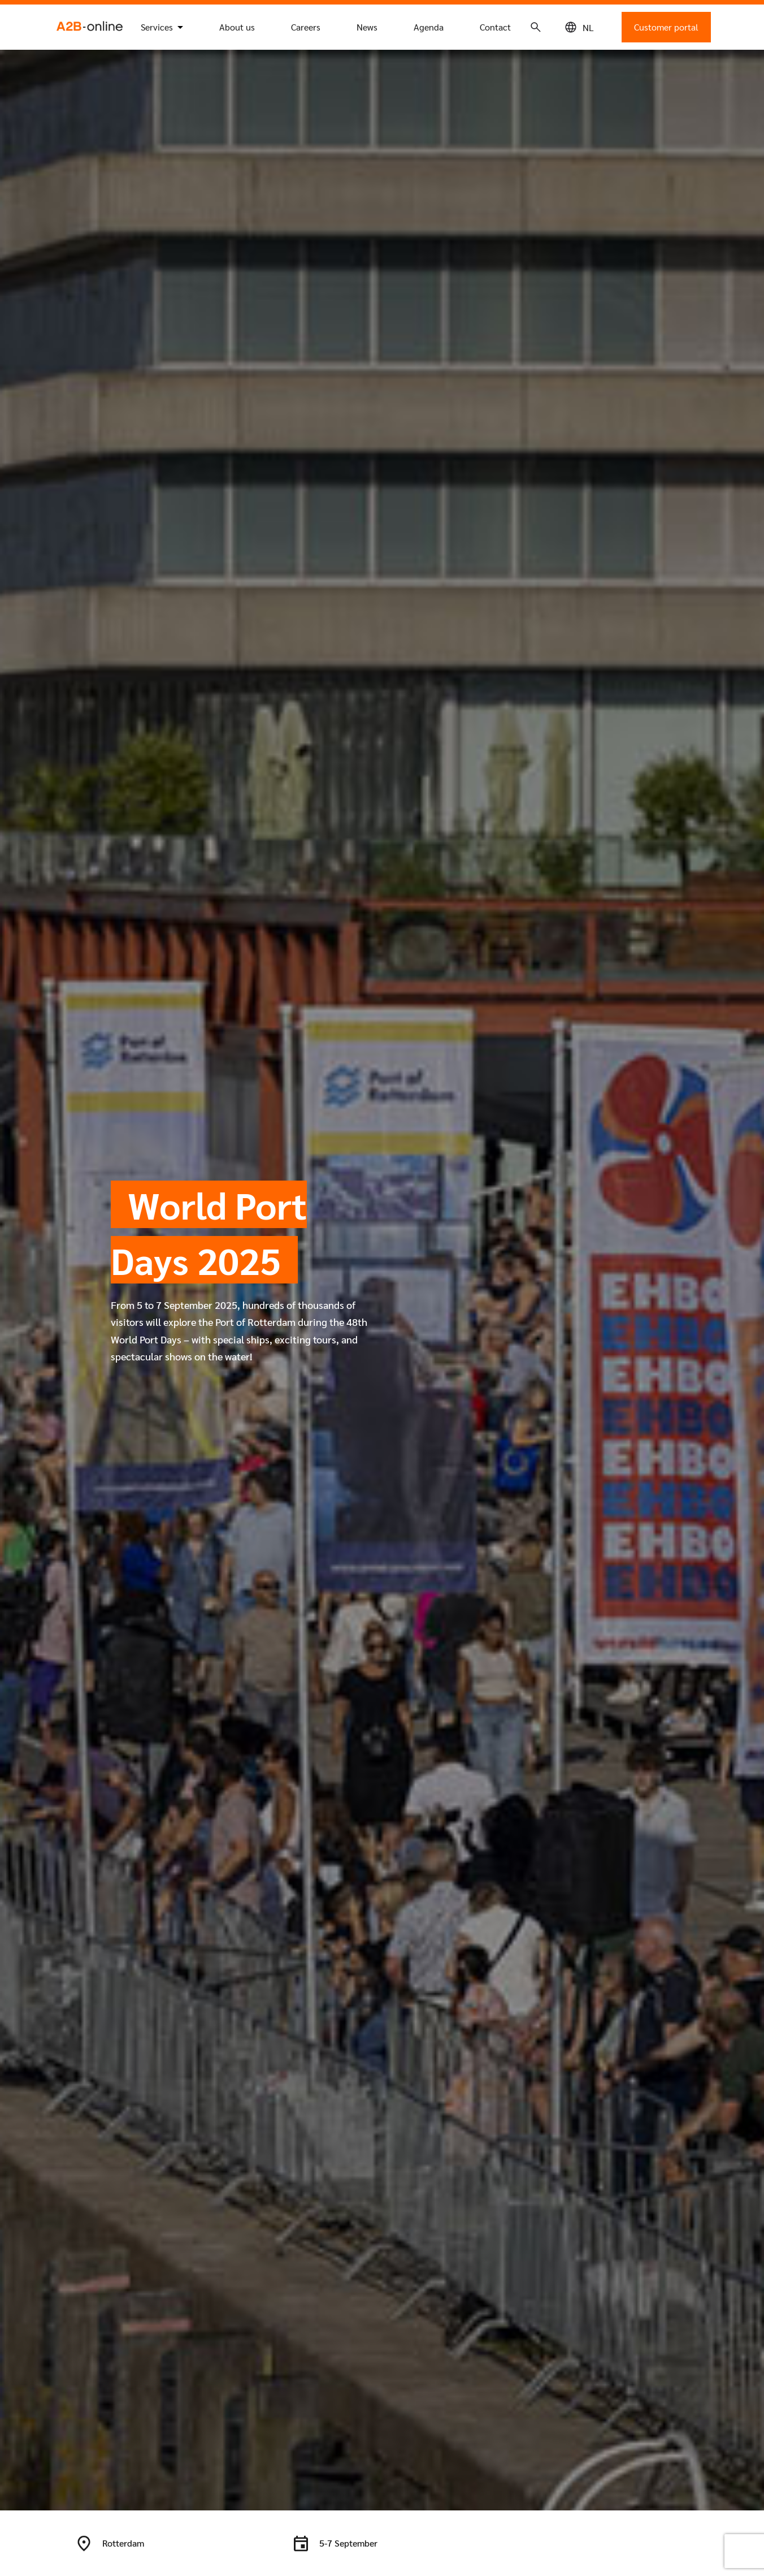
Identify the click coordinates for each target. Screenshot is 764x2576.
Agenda (429, 27)
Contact (495, 27)
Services (157, 27)
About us (237, 27)
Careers (305, 27)
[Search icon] (535, 27)
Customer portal (666, 27)
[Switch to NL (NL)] (588, 27)
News (367, 27)
